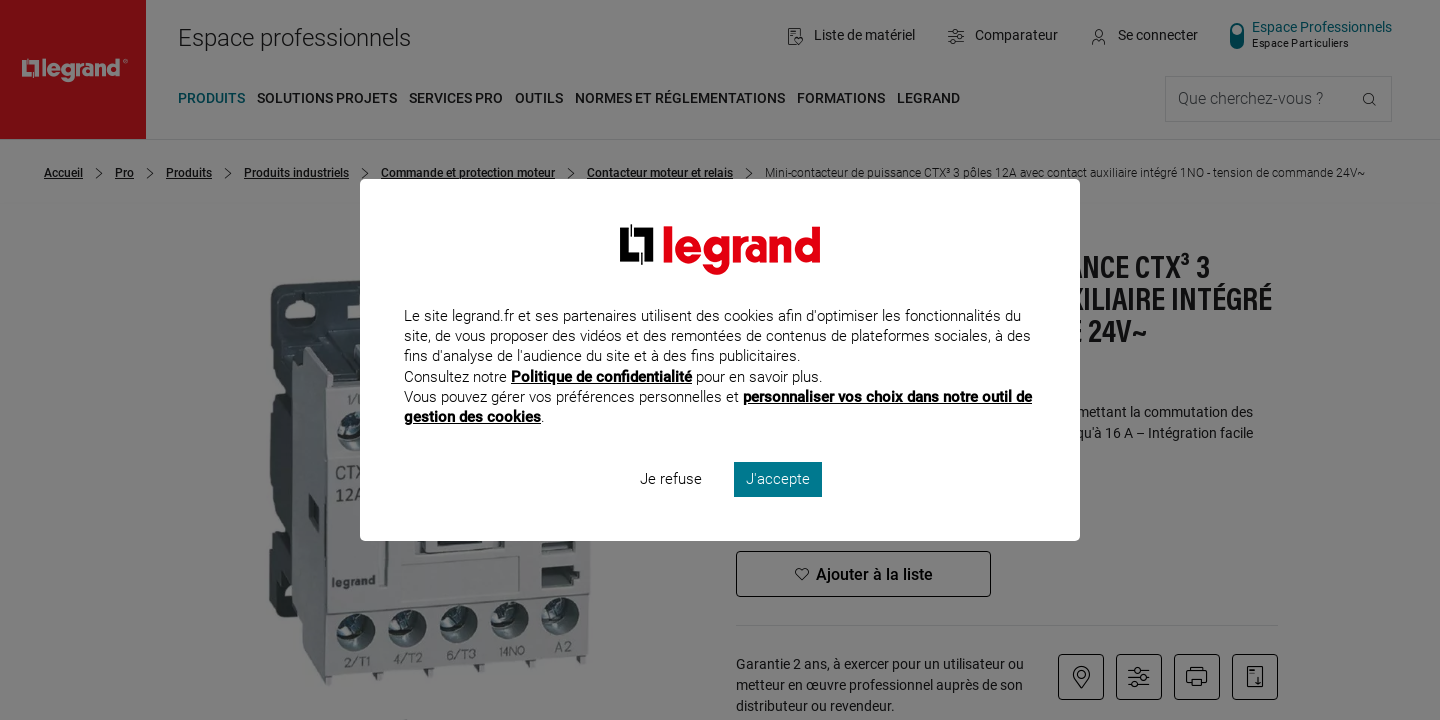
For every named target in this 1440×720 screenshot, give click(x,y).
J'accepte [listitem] (778, 506)
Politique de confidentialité (601, 403)
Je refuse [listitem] (671, 506)
